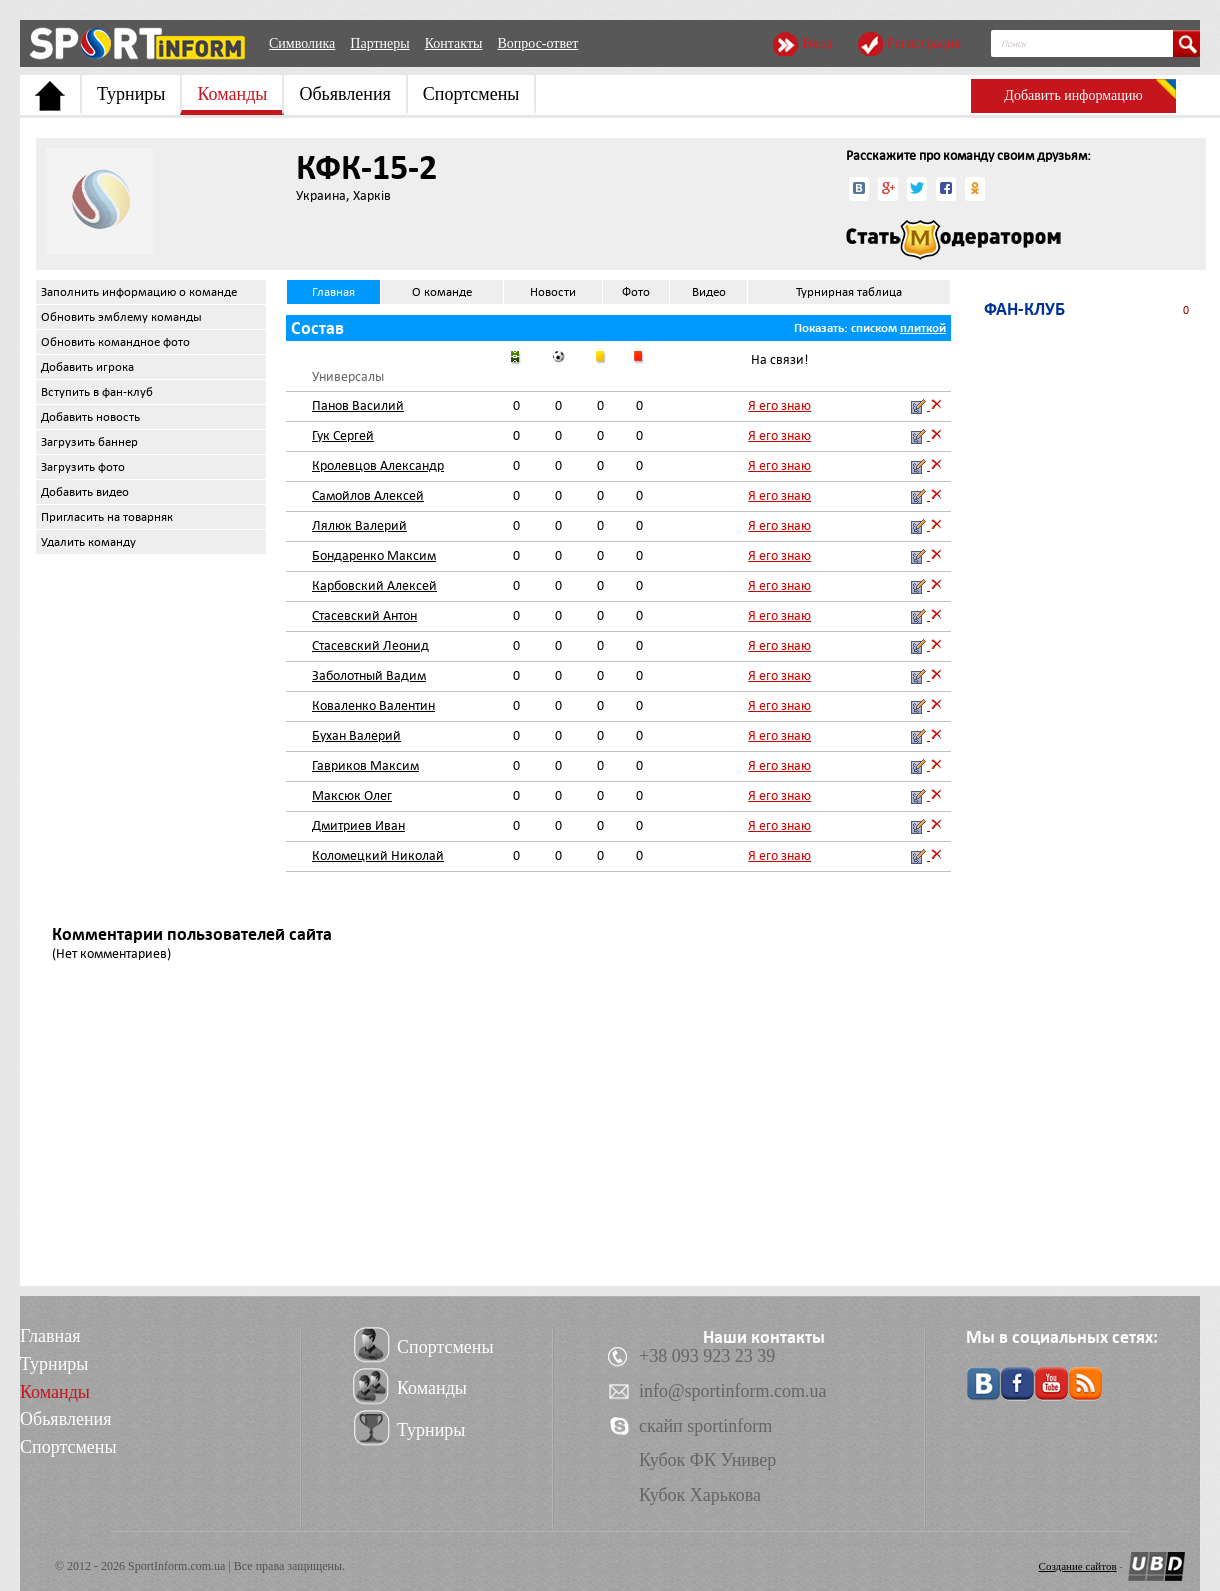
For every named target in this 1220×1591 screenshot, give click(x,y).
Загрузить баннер (89, 442)
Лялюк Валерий (359, 525)
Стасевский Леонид (370, 645)
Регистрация (924, 43)
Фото (636, 292)
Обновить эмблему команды (121, 317)
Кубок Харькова (700, 1495)
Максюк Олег (352, 795)
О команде (442, 292)
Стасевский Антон (364, 615)
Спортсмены (471, 94)
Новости (553, 292)
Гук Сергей (343, 435)
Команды (232, 94)
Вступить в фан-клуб (97, 392)
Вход (816, 43)
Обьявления (344, 94)
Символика (302, 43)
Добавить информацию (1073, 95)
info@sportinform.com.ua (733, 1391)
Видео (709, 292)
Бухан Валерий (356, 735)
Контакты (454, 43)
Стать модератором (953, 240)
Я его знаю (779, 405)
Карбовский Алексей (374, 585)
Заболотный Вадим (369, 675)
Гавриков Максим (365, 765)
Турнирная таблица (849, 292)
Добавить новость (90, 417)
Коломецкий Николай (378, 855)
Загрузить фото (83, 467)
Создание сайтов (1078, 1566)
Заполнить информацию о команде (139, 292)
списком (874, 328)
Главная (333, 292)
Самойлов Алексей (368, 495)
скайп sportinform (705, 1426)
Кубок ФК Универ (707, 1460)
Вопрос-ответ (537, 43)
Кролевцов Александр (378, 465)
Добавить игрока (87, 367)
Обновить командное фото (115, 342)
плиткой (923, 328)
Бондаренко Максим (374, 555)
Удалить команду (88, 542)
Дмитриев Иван (358, 825)
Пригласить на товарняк (107, 517)
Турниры (131, 94)
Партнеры (379, 43)
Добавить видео (85, 492)
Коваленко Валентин (373, 705)
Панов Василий (358, 405)
